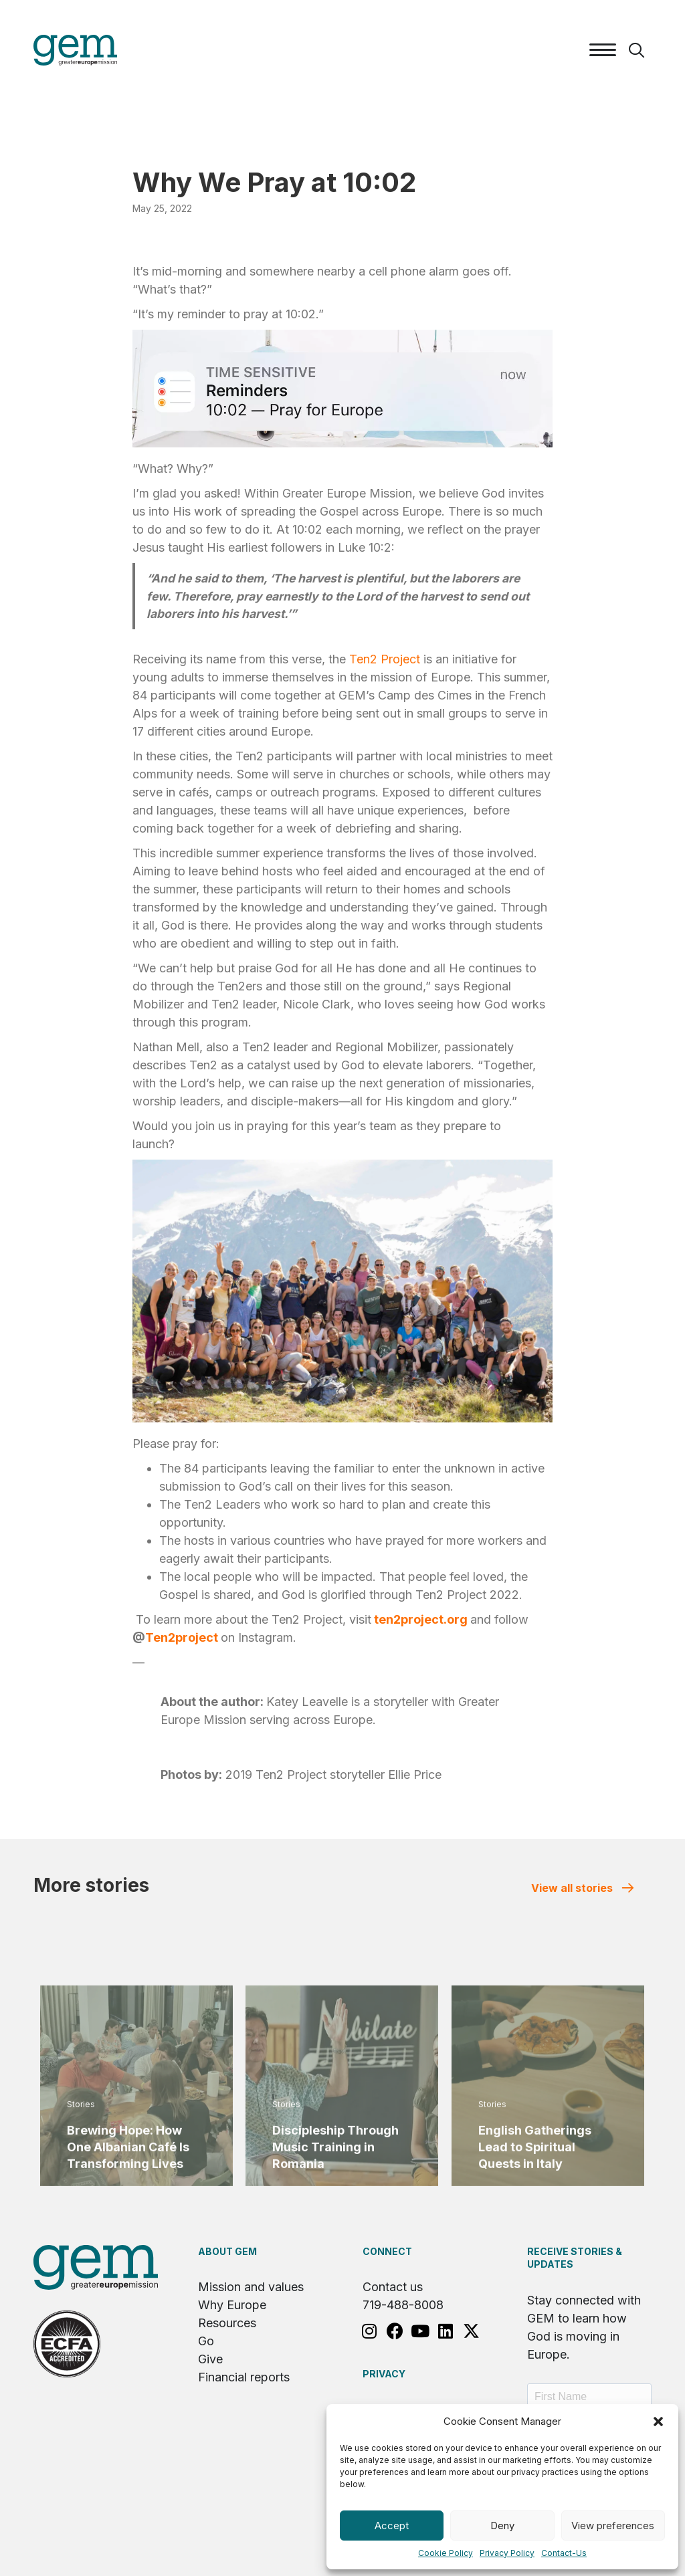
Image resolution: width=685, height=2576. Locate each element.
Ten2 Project (384, 659)
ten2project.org (421, 1619)
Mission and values (251, 2287)
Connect (387, 2251)
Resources (227, 2323)
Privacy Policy (507, 2553)
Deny (502, 2525)
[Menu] (602, 50)
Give (210, 2359)
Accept (392, 2525)
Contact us (393, 2287)
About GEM (227, 2251)
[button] (658, 2421)
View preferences (612, 2525)
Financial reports (244, 2377)
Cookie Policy (445, 2553)
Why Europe (232, 2305)
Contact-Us (564, 2553)
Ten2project (181, 1637)
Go (206, 2341)
